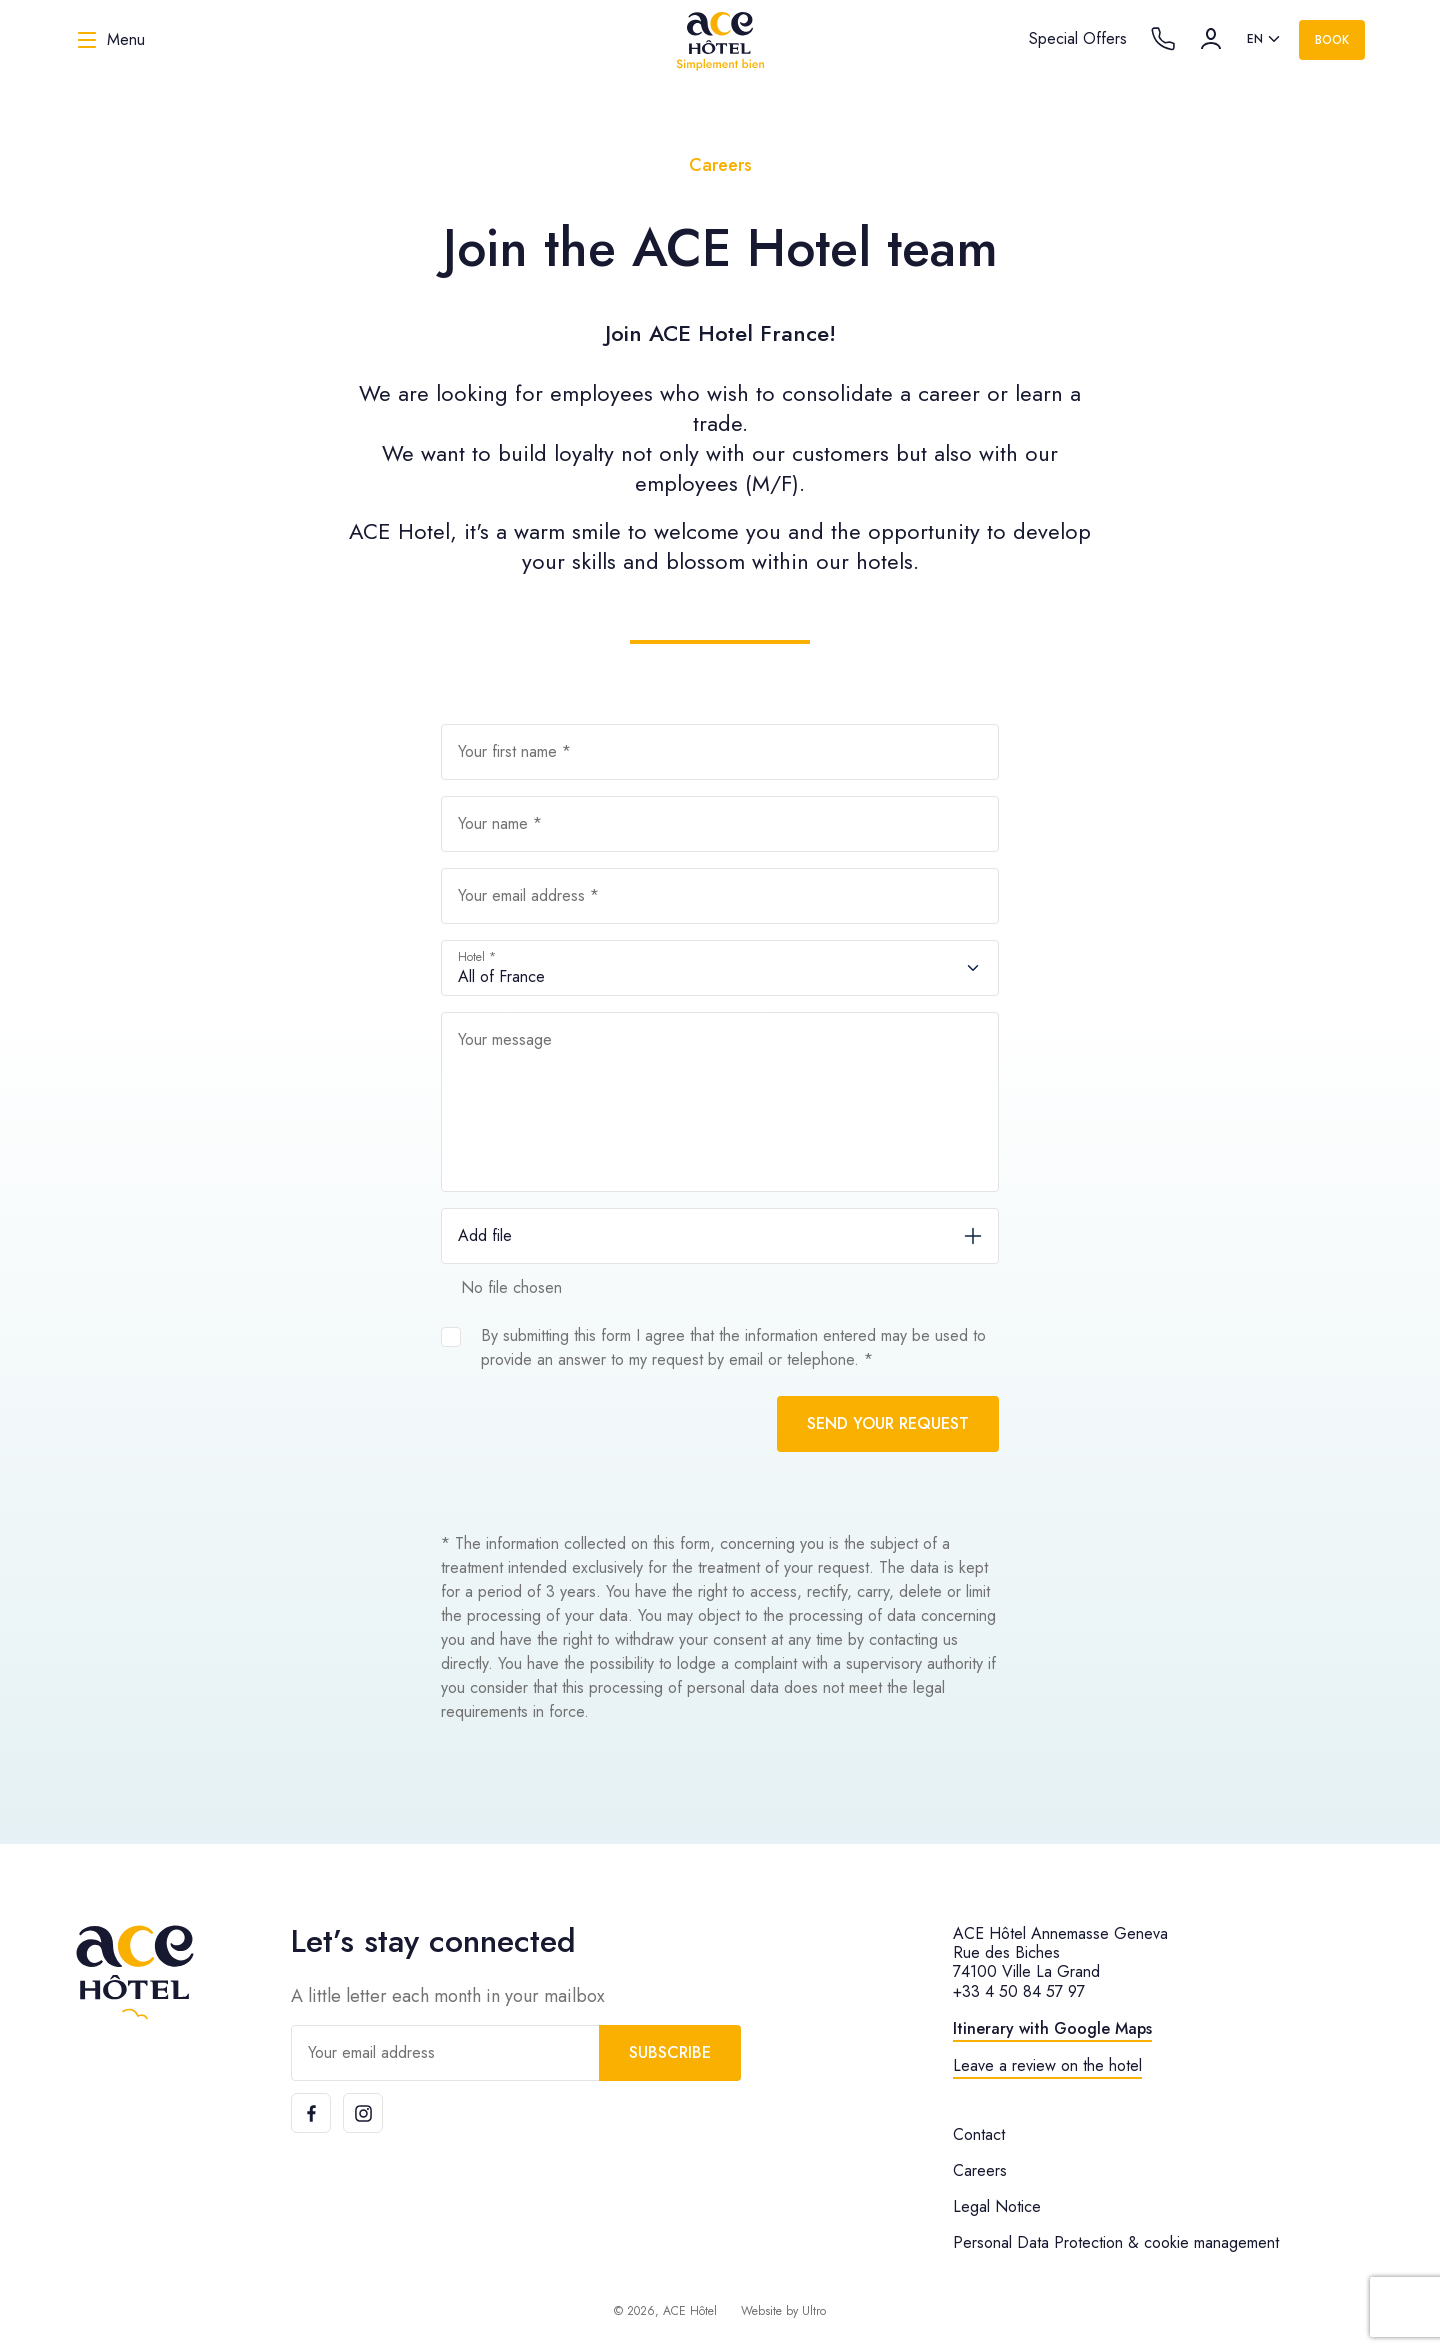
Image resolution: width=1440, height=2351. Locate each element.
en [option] (1255, 39)
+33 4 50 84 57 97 (1019, 1991)
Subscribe (670, 2052)
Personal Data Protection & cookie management (1116, 2242)
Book (1332, 40)
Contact (979, 2134)
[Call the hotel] (1163, 39)
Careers (980, 2170)
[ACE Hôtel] (720, 40)
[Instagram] (363, 2113)
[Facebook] (311, 2113)
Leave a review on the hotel (1047, 2065)
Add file (485, 1235)
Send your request (888, 1423)
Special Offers (1078, 38)
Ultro (814, 2311)
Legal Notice (997, 2206)
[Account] (1211, 39)
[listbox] (1265, 40)
